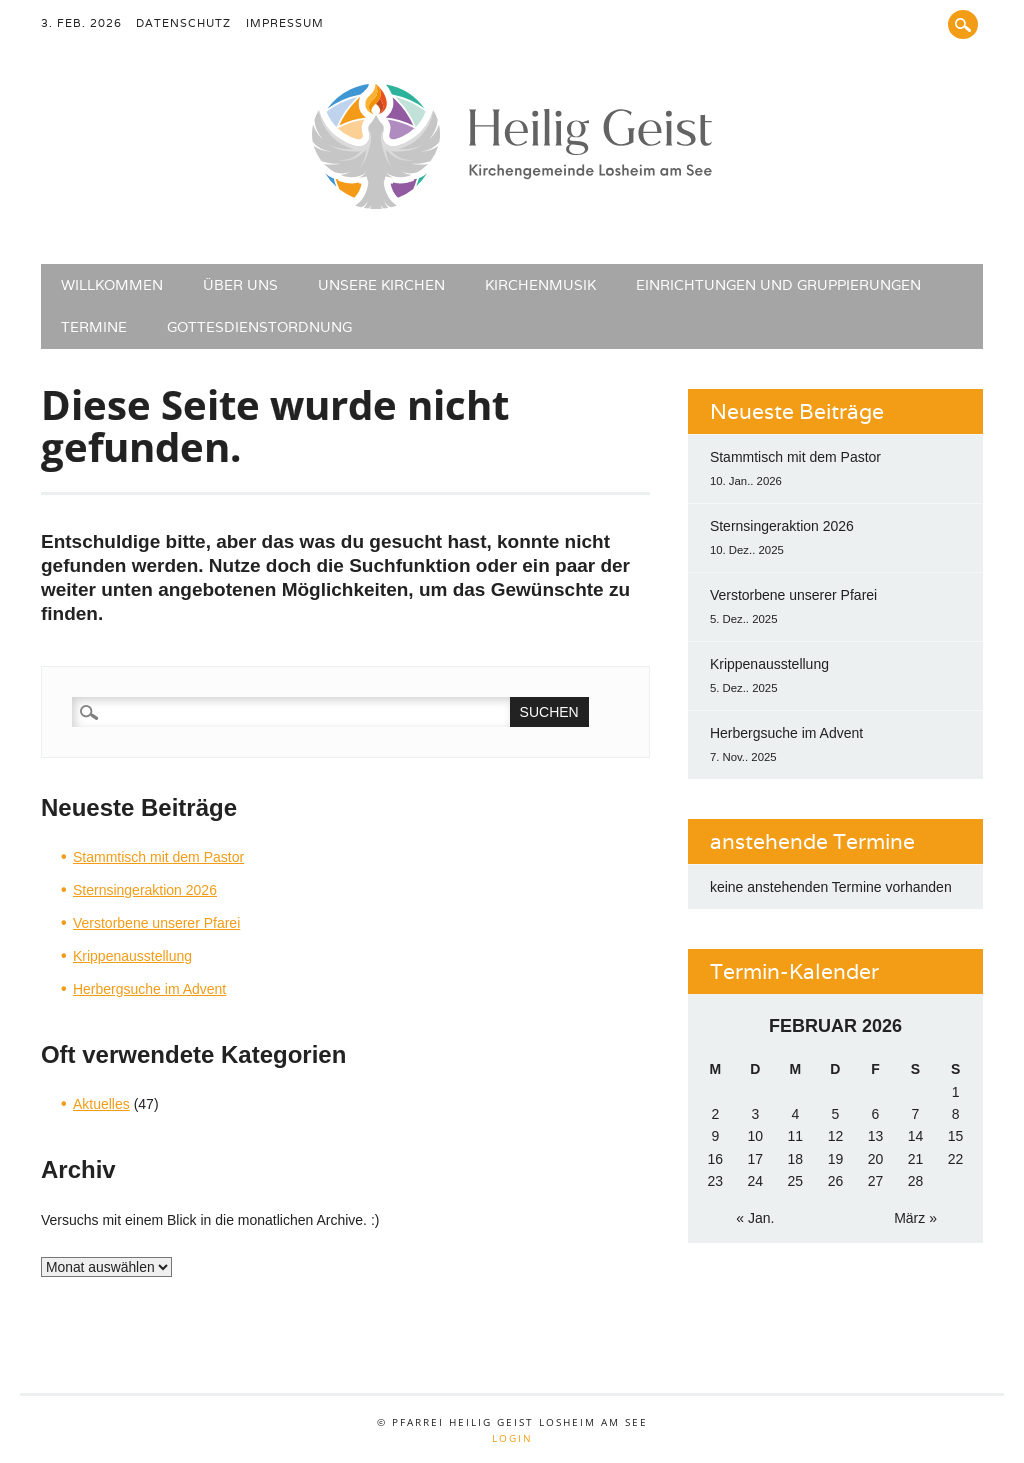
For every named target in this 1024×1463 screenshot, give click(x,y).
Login (512, 1438)
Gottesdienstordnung (259, 327)
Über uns (240, 285)
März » (915, 1218)
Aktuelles (101, 1104)
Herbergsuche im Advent (149, 989)
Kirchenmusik (540, 285)
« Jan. (755, 1218)
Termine (94, 327)
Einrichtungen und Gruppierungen (778, 285)
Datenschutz (183, 23)
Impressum (285, 23)
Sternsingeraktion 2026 (145, 890)
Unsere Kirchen (381, 285)
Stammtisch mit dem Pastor (158, 857)
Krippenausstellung (132, 956)
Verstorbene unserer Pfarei (156, 923)
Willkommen (112, 285)
